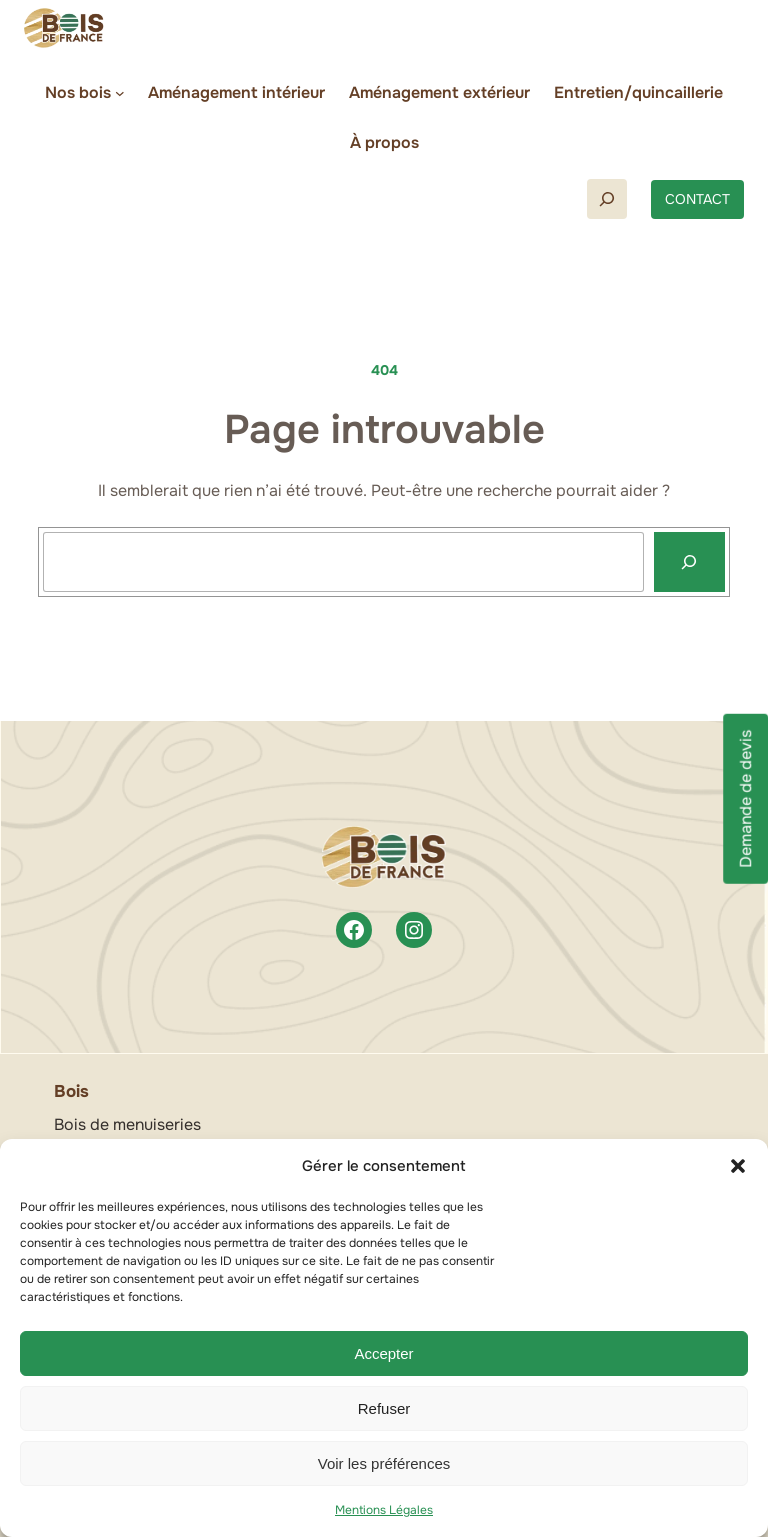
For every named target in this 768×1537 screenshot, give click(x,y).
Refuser (384, 1408)
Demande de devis (745, 798)
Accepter (383, 1353)
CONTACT (697, 199)
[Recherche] (689, 562)
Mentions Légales (384, 1510)
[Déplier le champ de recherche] (607, 199)
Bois (71, 1091)
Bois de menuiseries (127, 1124)
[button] (738, 1166)
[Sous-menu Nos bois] (120, 93)
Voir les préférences (384, 1463)
